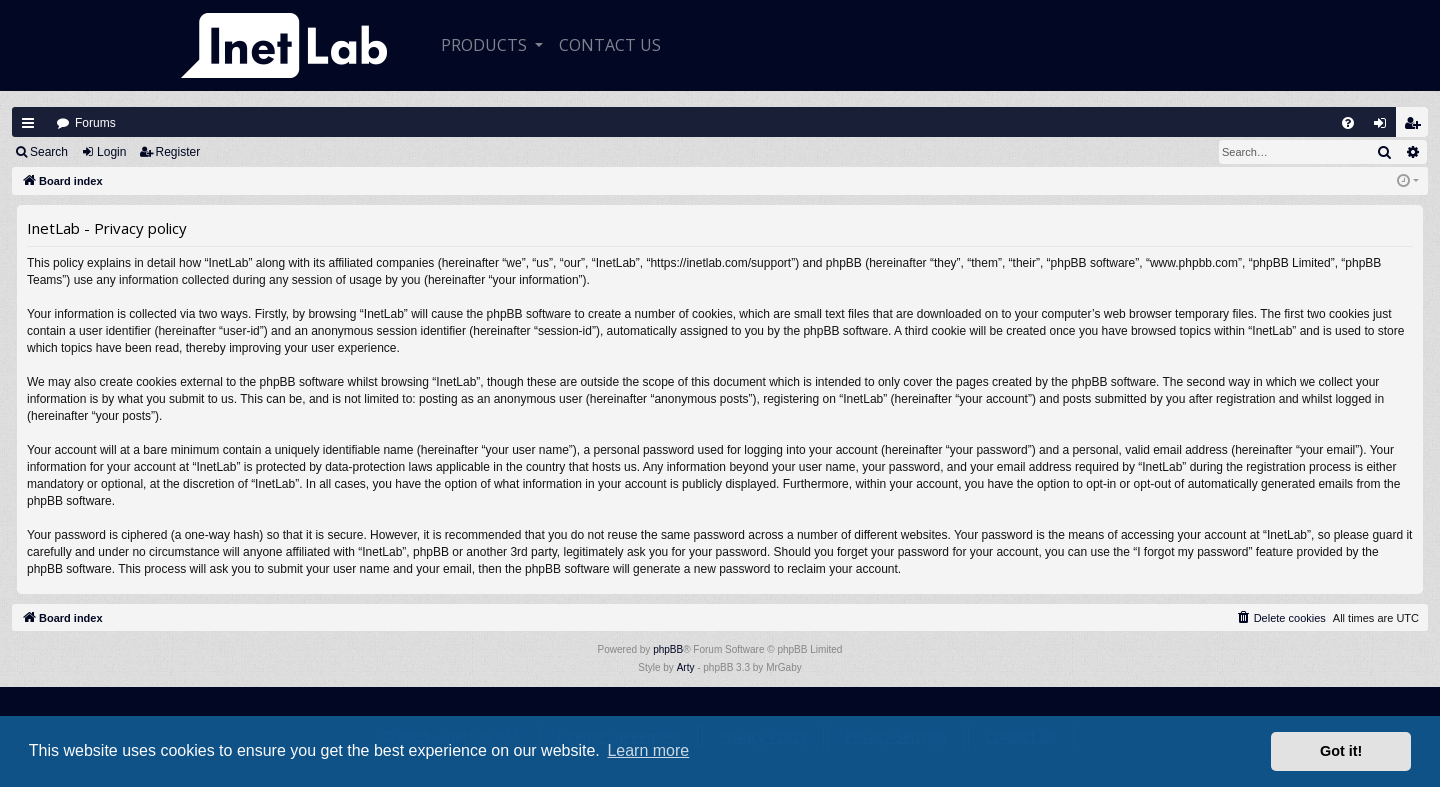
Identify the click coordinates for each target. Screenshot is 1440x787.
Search (49, 152)
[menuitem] (1348, 123)
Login (111, 152)
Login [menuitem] (1385, 127)
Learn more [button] (648, 750)
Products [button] (486, 45)
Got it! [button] (1341, 751)
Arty (686, 667)
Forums (95, 123)
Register (178, 152)
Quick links (28, 123)
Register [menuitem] (1417, 127)
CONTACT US (610, 45)
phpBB (668, 649)
